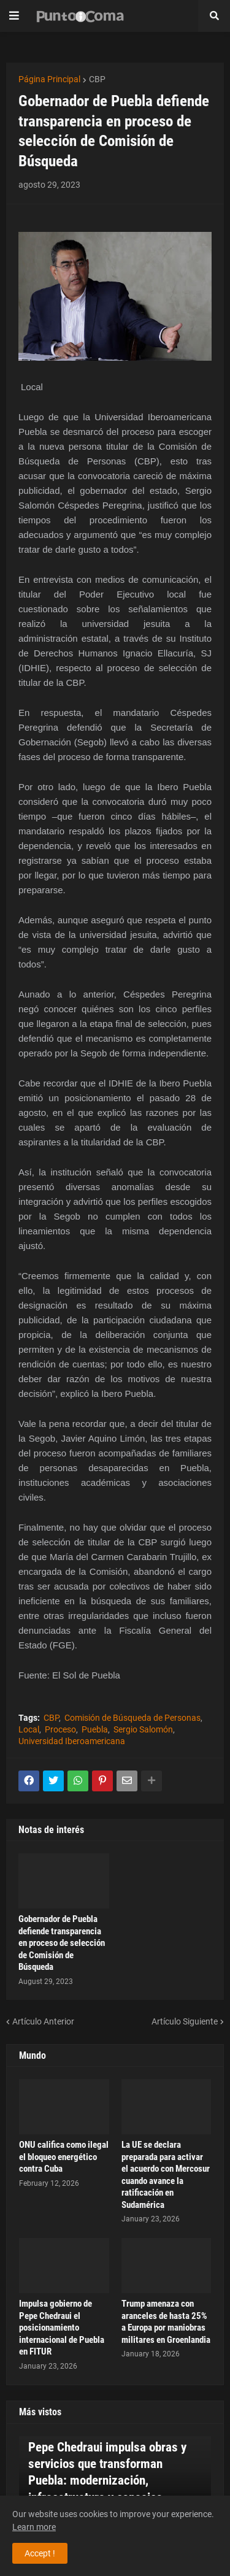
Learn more (34, 2527)
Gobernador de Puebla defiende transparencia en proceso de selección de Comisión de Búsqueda (61, 1942)
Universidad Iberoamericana (71, 1741)
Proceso (60, 1729)
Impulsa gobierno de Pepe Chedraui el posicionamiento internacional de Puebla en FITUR (61, 2327)
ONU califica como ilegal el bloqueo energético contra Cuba (64, 2156)
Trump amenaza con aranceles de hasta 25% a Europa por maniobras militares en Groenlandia (165, 2321)
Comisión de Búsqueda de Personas (132, 1717)
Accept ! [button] (40, 2553)
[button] (14, 16)
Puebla (95, 1729)
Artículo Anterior (43, 2021)
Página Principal (49, 79)
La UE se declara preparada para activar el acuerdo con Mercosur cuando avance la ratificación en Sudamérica (165, 2174)
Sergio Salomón (143, 1729)
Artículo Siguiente (184, 2021)
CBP (97, 79)
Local (28, 1729)
